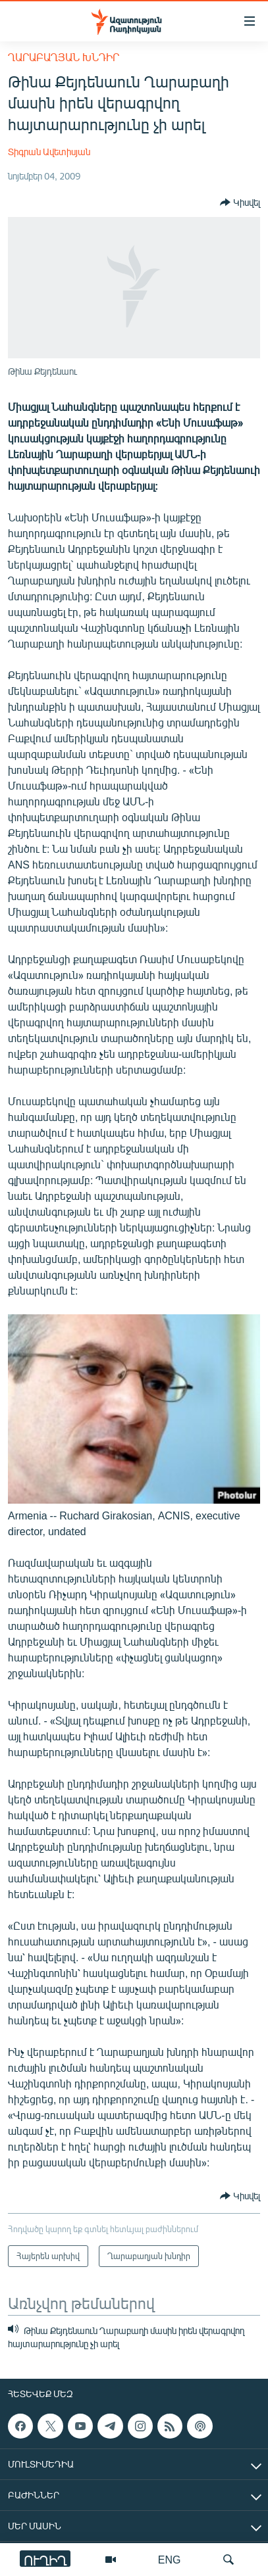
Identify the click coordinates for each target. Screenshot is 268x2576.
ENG (169, 2559)
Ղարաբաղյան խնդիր (63, 57)
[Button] (240, 202)
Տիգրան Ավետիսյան (49, 151)
